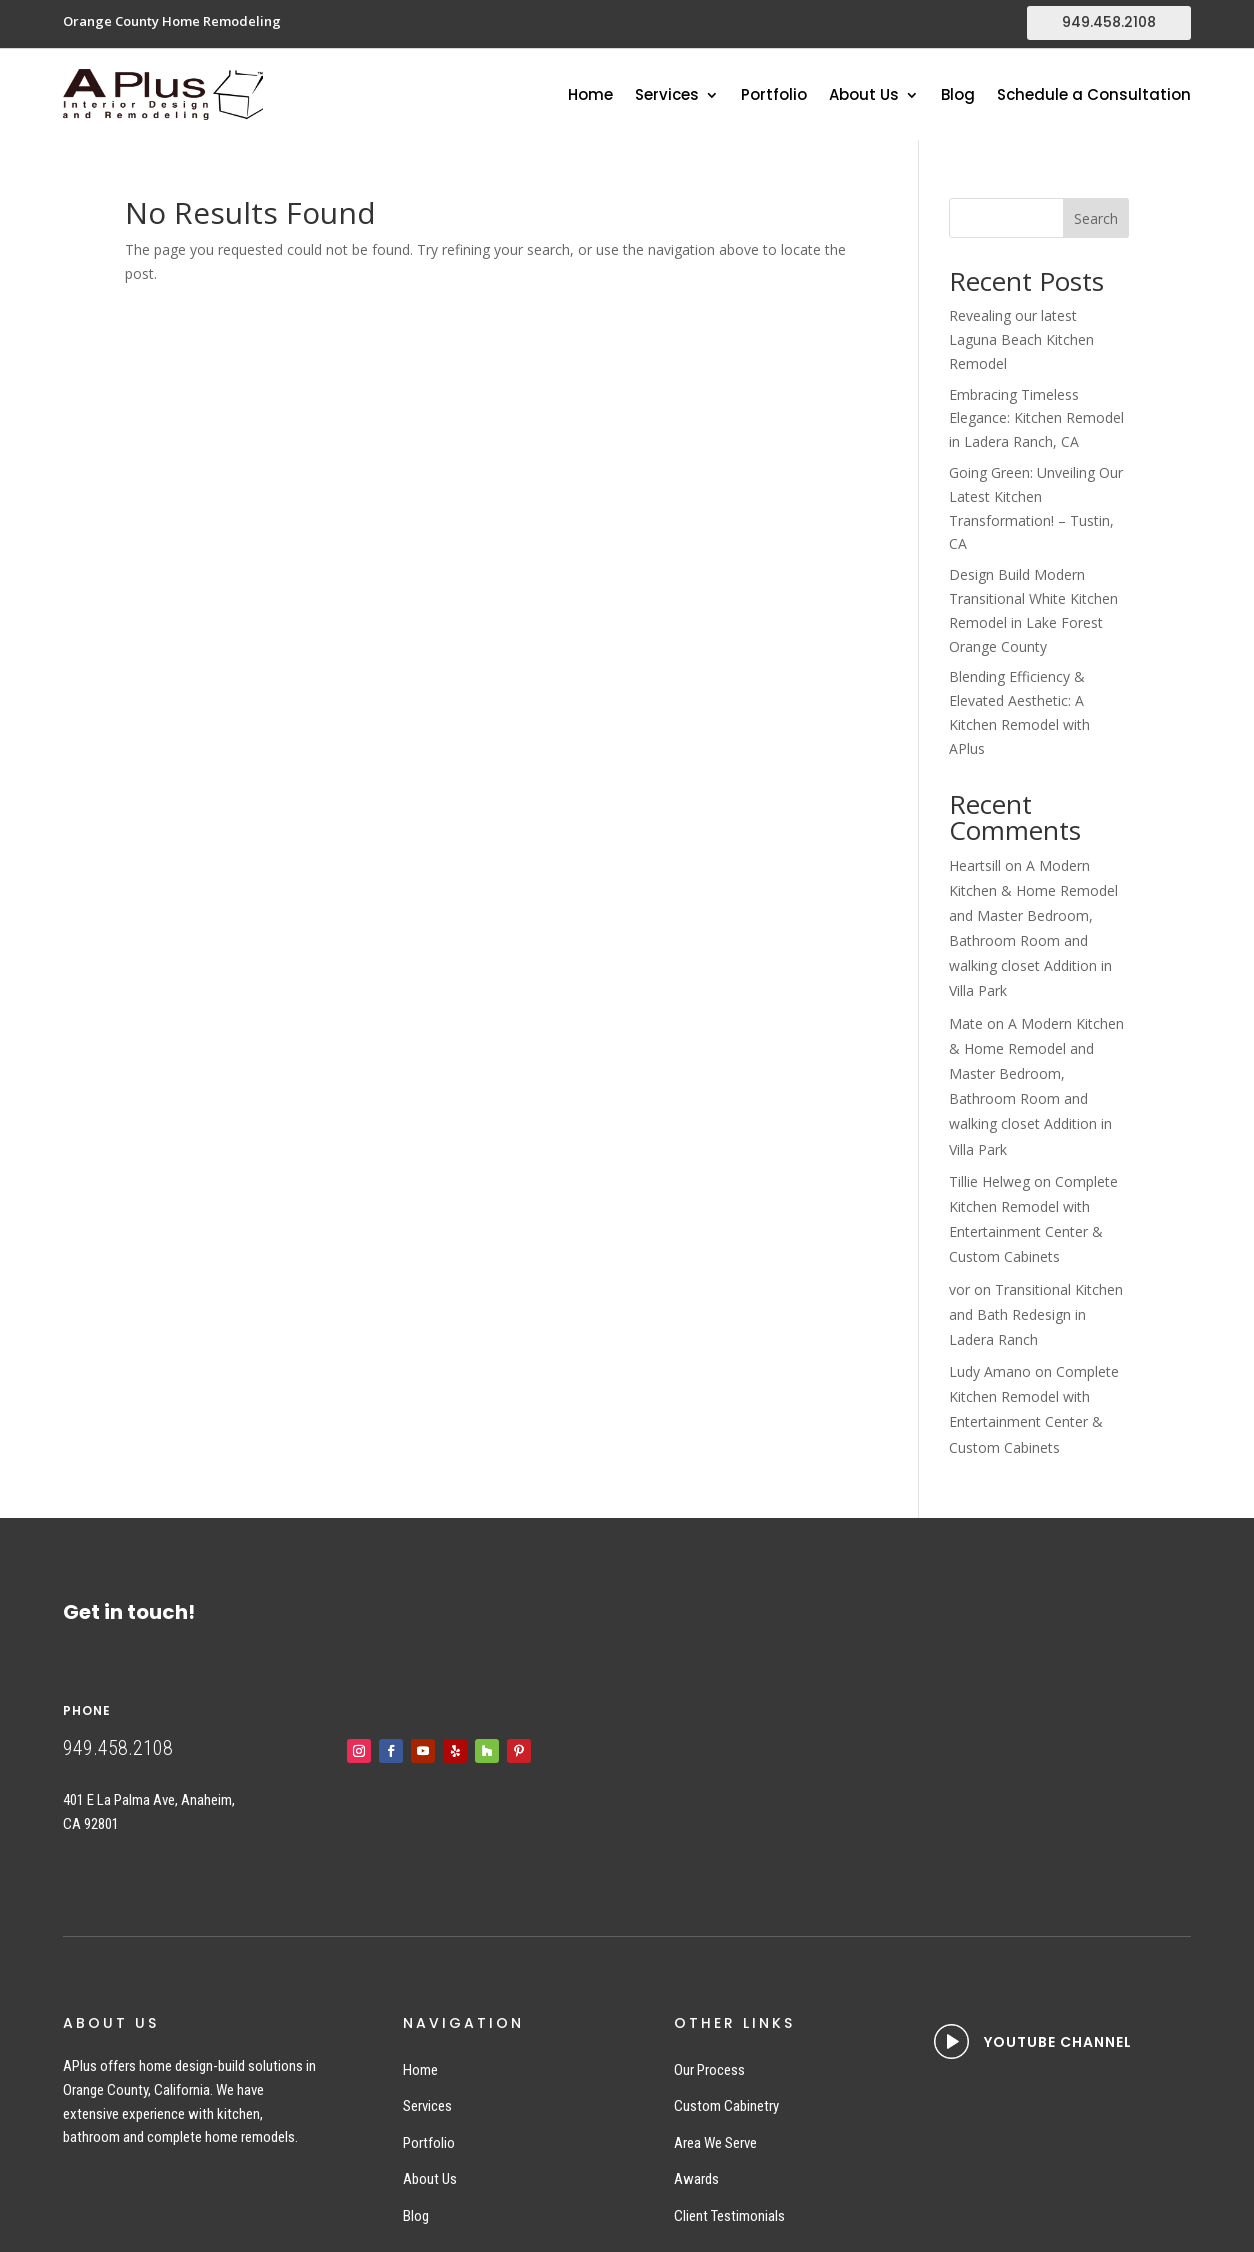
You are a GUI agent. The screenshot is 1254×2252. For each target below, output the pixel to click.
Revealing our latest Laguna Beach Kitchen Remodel (1021, 339)
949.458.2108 (1109, 22)
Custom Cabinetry (726, 2106)
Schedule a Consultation (1094, 96)
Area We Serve (715, 2143)
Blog (958, 96)
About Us (864, 96)
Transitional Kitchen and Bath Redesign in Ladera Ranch (1036, 1314)
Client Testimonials (729, 2216)
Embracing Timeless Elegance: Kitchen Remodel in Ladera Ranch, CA (1036, 418)
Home (590, 96)
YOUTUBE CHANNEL (1058, 2042)
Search (1096, 218)
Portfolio (774, 96)
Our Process (709, 2070)
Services (667, 96)
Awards (696, 2179)
